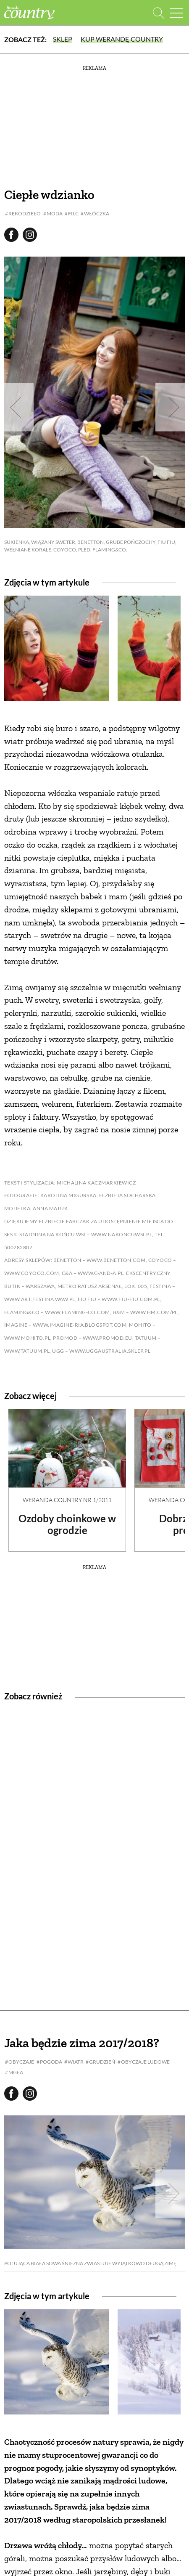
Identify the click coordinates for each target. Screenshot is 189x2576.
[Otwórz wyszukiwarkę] (158, 12)
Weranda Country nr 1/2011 (67, 1499)
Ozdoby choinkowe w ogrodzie (67, 1524)
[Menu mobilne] (176, 13)
